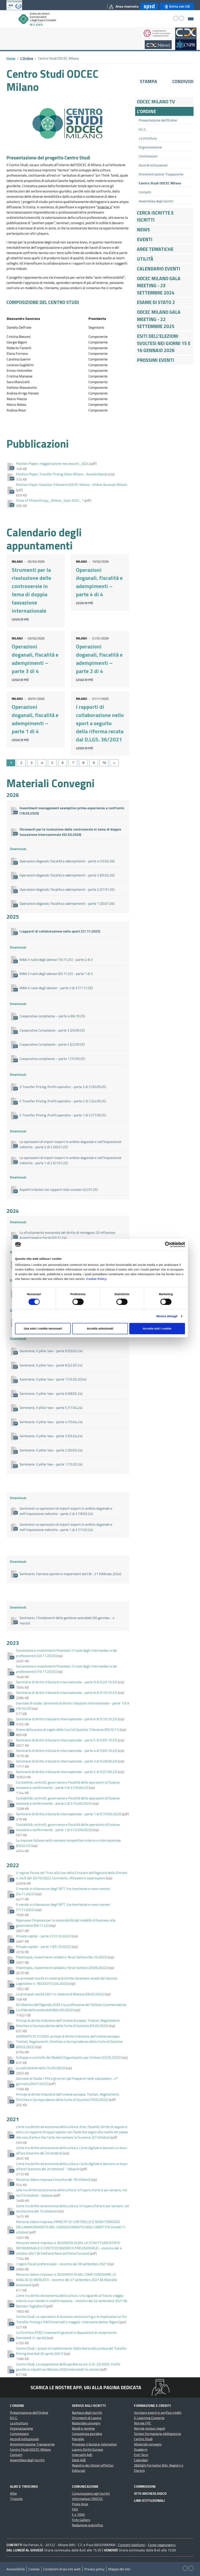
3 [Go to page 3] (32, 762)
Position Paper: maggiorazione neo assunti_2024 (52, 463)
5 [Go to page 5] (52, 762)
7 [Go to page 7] (73, 762)
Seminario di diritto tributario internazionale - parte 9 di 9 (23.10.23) (66, 1682)
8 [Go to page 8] (83, 762)
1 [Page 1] (11, 762)
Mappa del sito (119, 2569)
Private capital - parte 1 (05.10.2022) (43, 1946)
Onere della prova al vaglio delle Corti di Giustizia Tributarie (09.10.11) (67, 1729)
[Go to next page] (114, 762)
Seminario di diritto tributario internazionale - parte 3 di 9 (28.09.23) (66, 1761)
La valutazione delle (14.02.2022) (40, 2068)
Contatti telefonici (131, 2544)
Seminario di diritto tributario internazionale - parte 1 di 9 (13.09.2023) (68, 1814)
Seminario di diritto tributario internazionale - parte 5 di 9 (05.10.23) (66, 1740)
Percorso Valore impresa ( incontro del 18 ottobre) (53, 2179)
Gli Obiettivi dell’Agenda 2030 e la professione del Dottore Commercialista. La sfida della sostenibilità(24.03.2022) (71, 2007)
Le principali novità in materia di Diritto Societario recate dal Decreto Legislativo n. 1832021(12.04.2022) (66, 1981)
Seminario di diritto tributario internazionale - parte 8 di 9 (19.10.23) (66, 1692)
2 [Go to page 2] (21, 762)
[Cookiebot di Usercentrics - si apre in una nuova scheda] (168, 1244)
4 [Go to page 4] (42, 762)
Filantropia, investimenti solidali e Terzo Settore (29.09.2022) (61, 1967)
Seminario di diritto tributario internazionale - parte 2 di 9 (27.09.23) (66, 1771)
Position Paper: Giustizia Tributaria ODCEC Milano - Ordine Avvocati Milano (71, 484)
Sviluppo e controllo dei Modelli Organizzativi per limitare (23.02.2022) (68, 2057)
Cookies (34, 2569)
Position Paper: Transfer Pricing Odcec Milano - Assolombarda (62, 474)
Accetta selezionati (100, 1328)
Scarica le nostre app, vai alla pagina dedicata (85, 2387)
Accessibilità (15, 2569)
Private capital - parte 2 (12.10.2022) (43, 1936)
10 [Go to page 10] (104, 762)
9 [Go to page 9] (94, 762)
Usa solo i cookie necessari (43, 1328)
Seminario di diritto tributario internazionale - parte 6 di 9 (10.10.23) (66, 1719)
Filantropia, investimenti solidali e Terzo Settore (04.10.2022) (61, 1957)
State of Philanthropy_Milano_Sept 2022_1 (50, 500)
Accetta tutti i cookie (157, 1328)
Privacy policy (94, 2569)
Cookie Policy (96, 1278)
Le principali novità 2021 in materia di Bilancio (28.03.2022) (60, 1994)
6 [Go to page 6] (63, 762)
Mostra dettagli (166, 1316)
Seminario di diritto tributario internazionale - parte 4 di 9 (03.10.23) (66, 1750)
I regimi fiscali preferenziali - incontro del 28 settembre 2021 (61, 2264)
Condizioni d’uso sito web (61, 2569)
